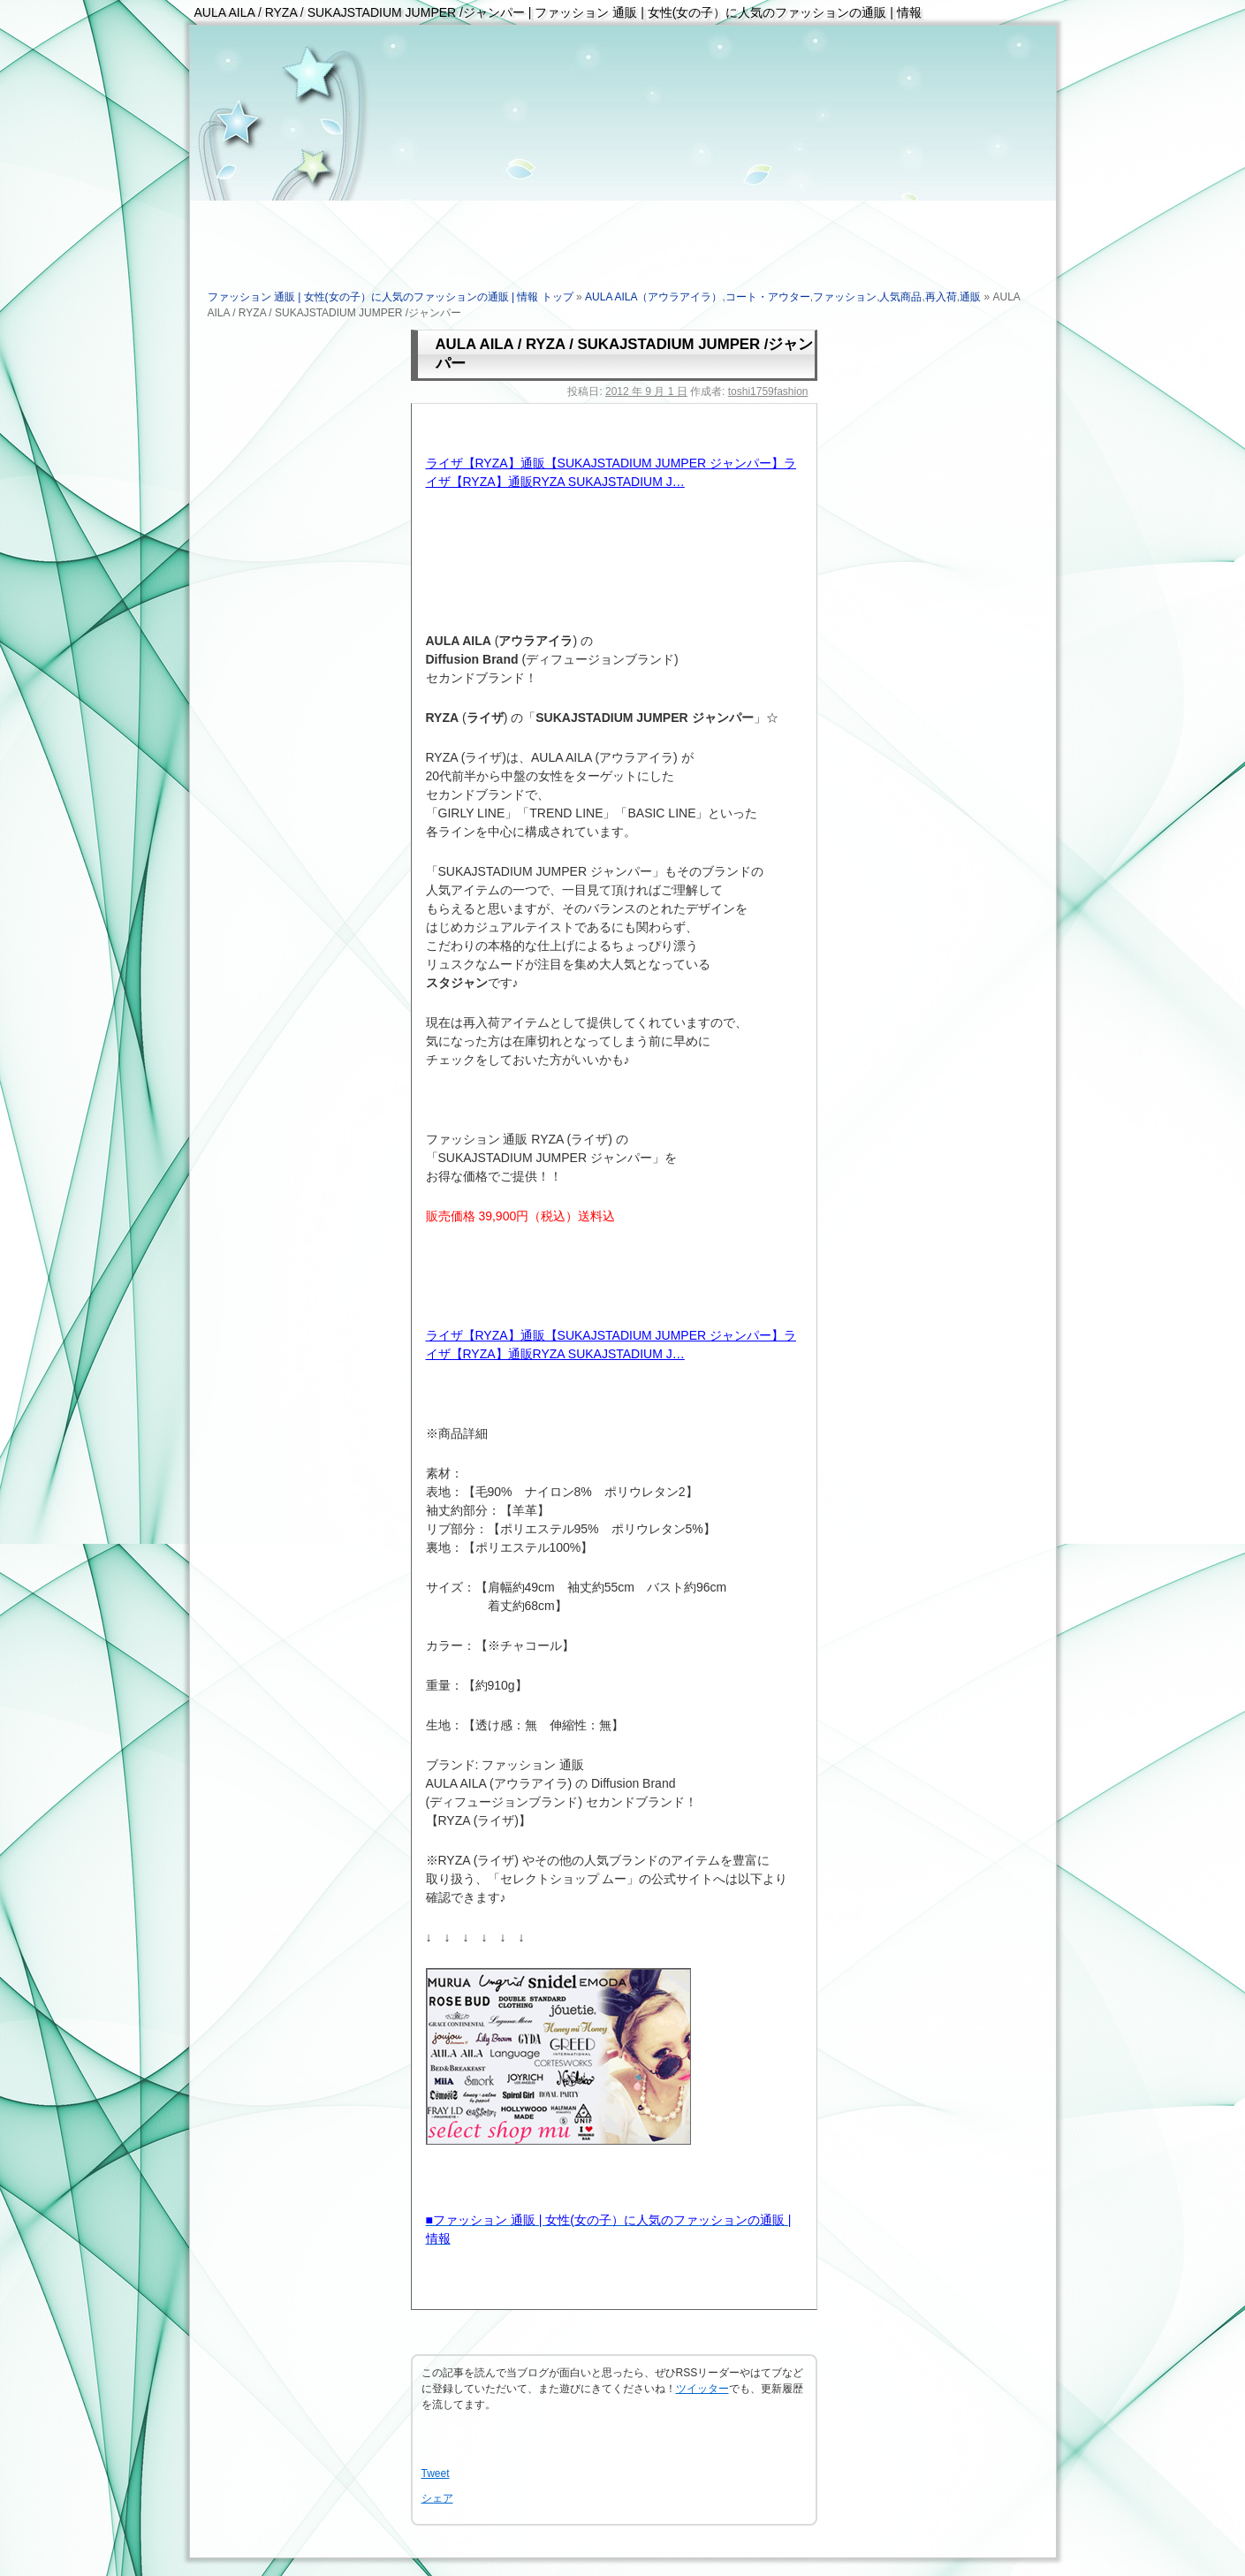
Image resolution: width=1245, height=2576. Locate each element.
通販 (970, 297)
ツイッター (702, 2388)
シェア (437, 2498)
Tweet (435, 2473)
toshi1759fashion (768, 391)
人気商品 (900, 297)
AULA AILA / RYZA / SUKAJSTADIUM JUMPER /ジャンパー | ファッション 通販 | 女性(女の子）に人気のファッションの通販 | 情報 (558, 12)
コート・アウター (767, 297)
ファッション (845, 297)
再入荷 (941, 297)
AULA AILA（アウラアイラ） (653, 297)
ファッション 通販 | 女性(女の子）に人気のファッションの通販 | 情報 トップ (390, 297)
